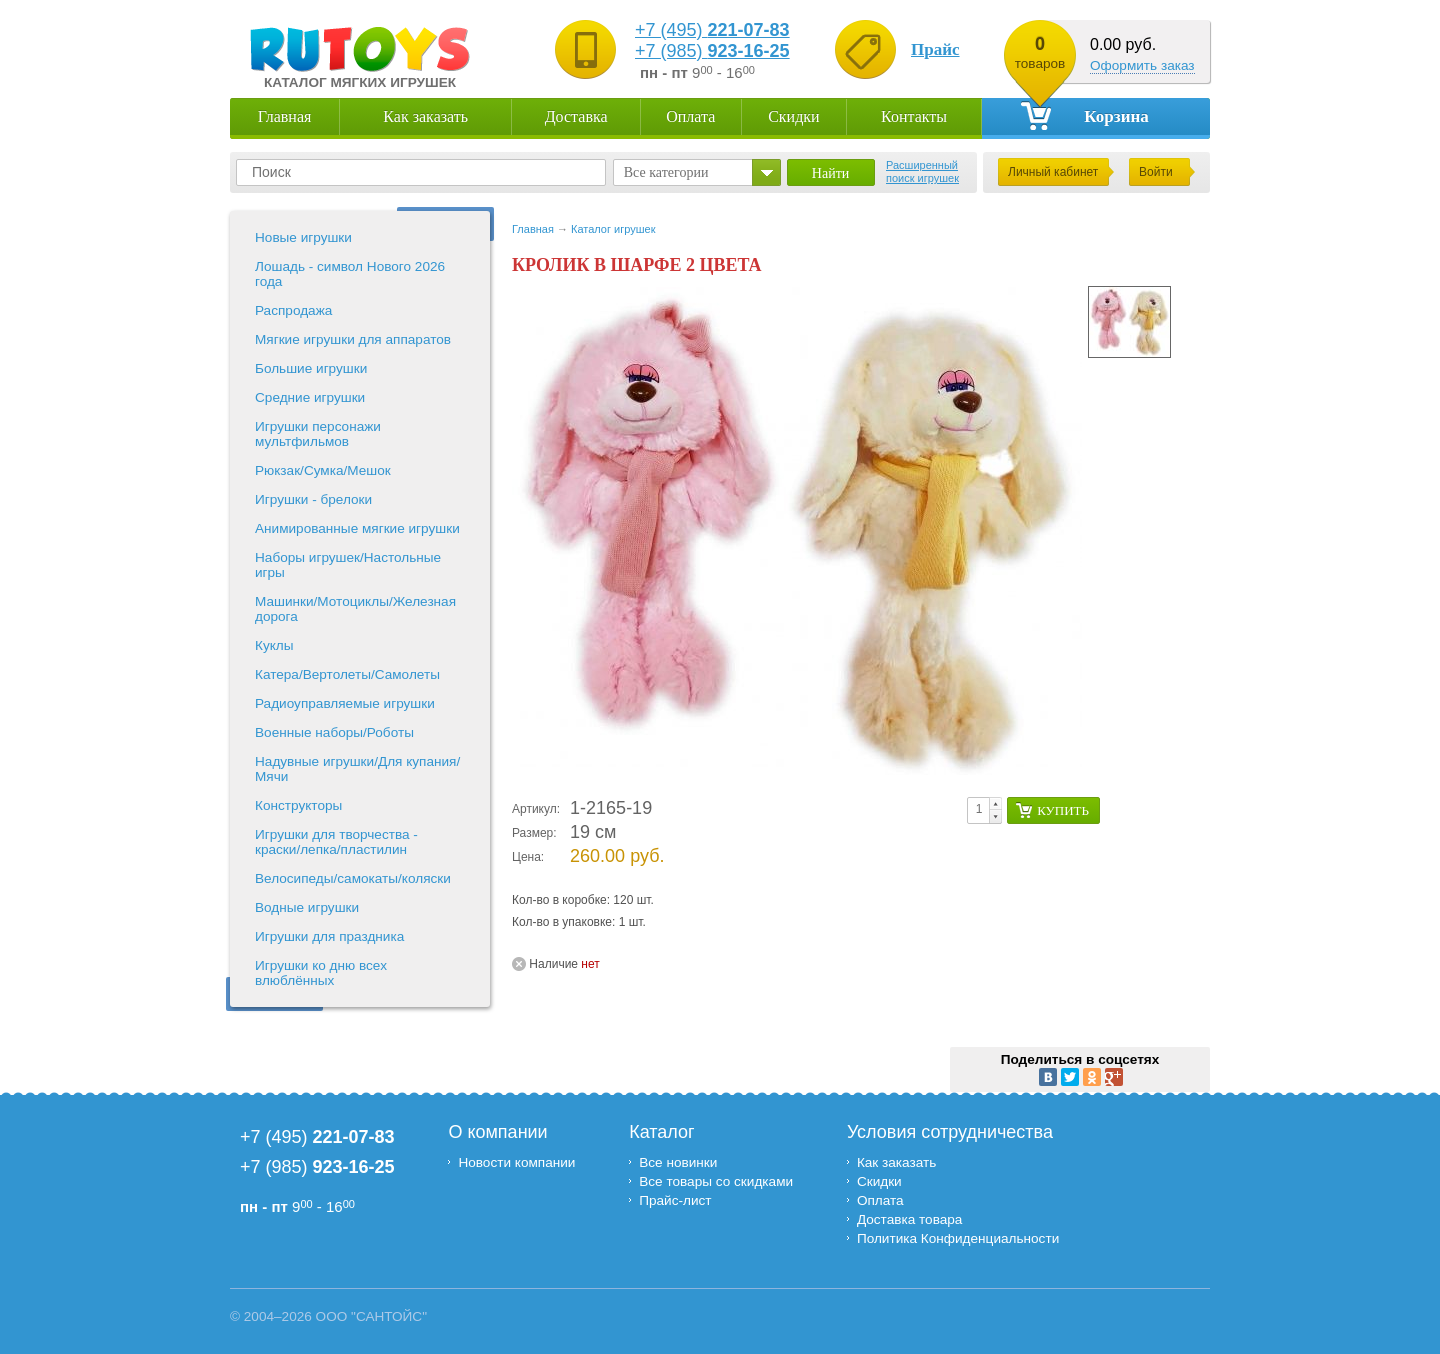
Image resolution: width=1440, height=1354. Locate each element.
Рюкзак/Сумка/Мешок (323, 470)
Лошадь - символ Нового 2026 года (350, 274)
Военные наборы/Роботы (334, 732)
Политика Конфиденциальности (960, 1238)
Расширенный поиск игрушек (922, 171)
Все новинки (678, 1162)
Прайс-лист (675, 1200)
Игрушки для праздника (329, 936)
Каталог (661, 1132)
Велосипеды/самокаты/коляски (353, 878)
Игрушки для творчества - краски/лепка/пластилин (336, 842)
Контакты (914, 116)
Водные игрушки (307, 907)
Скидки (793, 116)
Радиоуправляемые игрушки (345, 703)
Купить (1063, 810)
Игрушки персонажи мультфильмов (318, 434)
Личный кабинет (1053, 172)
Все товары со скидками (716, 1181)
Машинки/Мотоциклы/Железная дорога (355, 609)
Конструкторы (298, 805)
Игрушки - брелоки (313, 499)
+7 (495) (712, 30)
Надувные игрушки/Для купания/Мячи (357, 769)
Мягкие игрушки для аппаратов (353, 339)
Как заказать (425, 116)
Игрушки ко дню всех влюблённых (321, 973)
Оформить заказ (1142, 65)
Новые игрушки (303, 237)
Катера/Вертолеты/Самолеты (347, 674)
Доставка (576, 116)
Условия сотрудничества (950, 1132)
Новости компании (516, 1162)
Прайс (935, 49)
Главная (285, 116)
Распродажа (293, 310)
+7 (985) (712, 51)
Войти (1156, 172)
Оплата (690, 116)
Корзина (1085, 115)
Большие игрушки (311, 368)
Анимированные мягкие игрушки (357, 528)
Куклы (274, 645)
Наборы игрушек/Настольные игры (348, 565)
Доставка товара (910, 1219)
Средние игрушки (310, 397)
